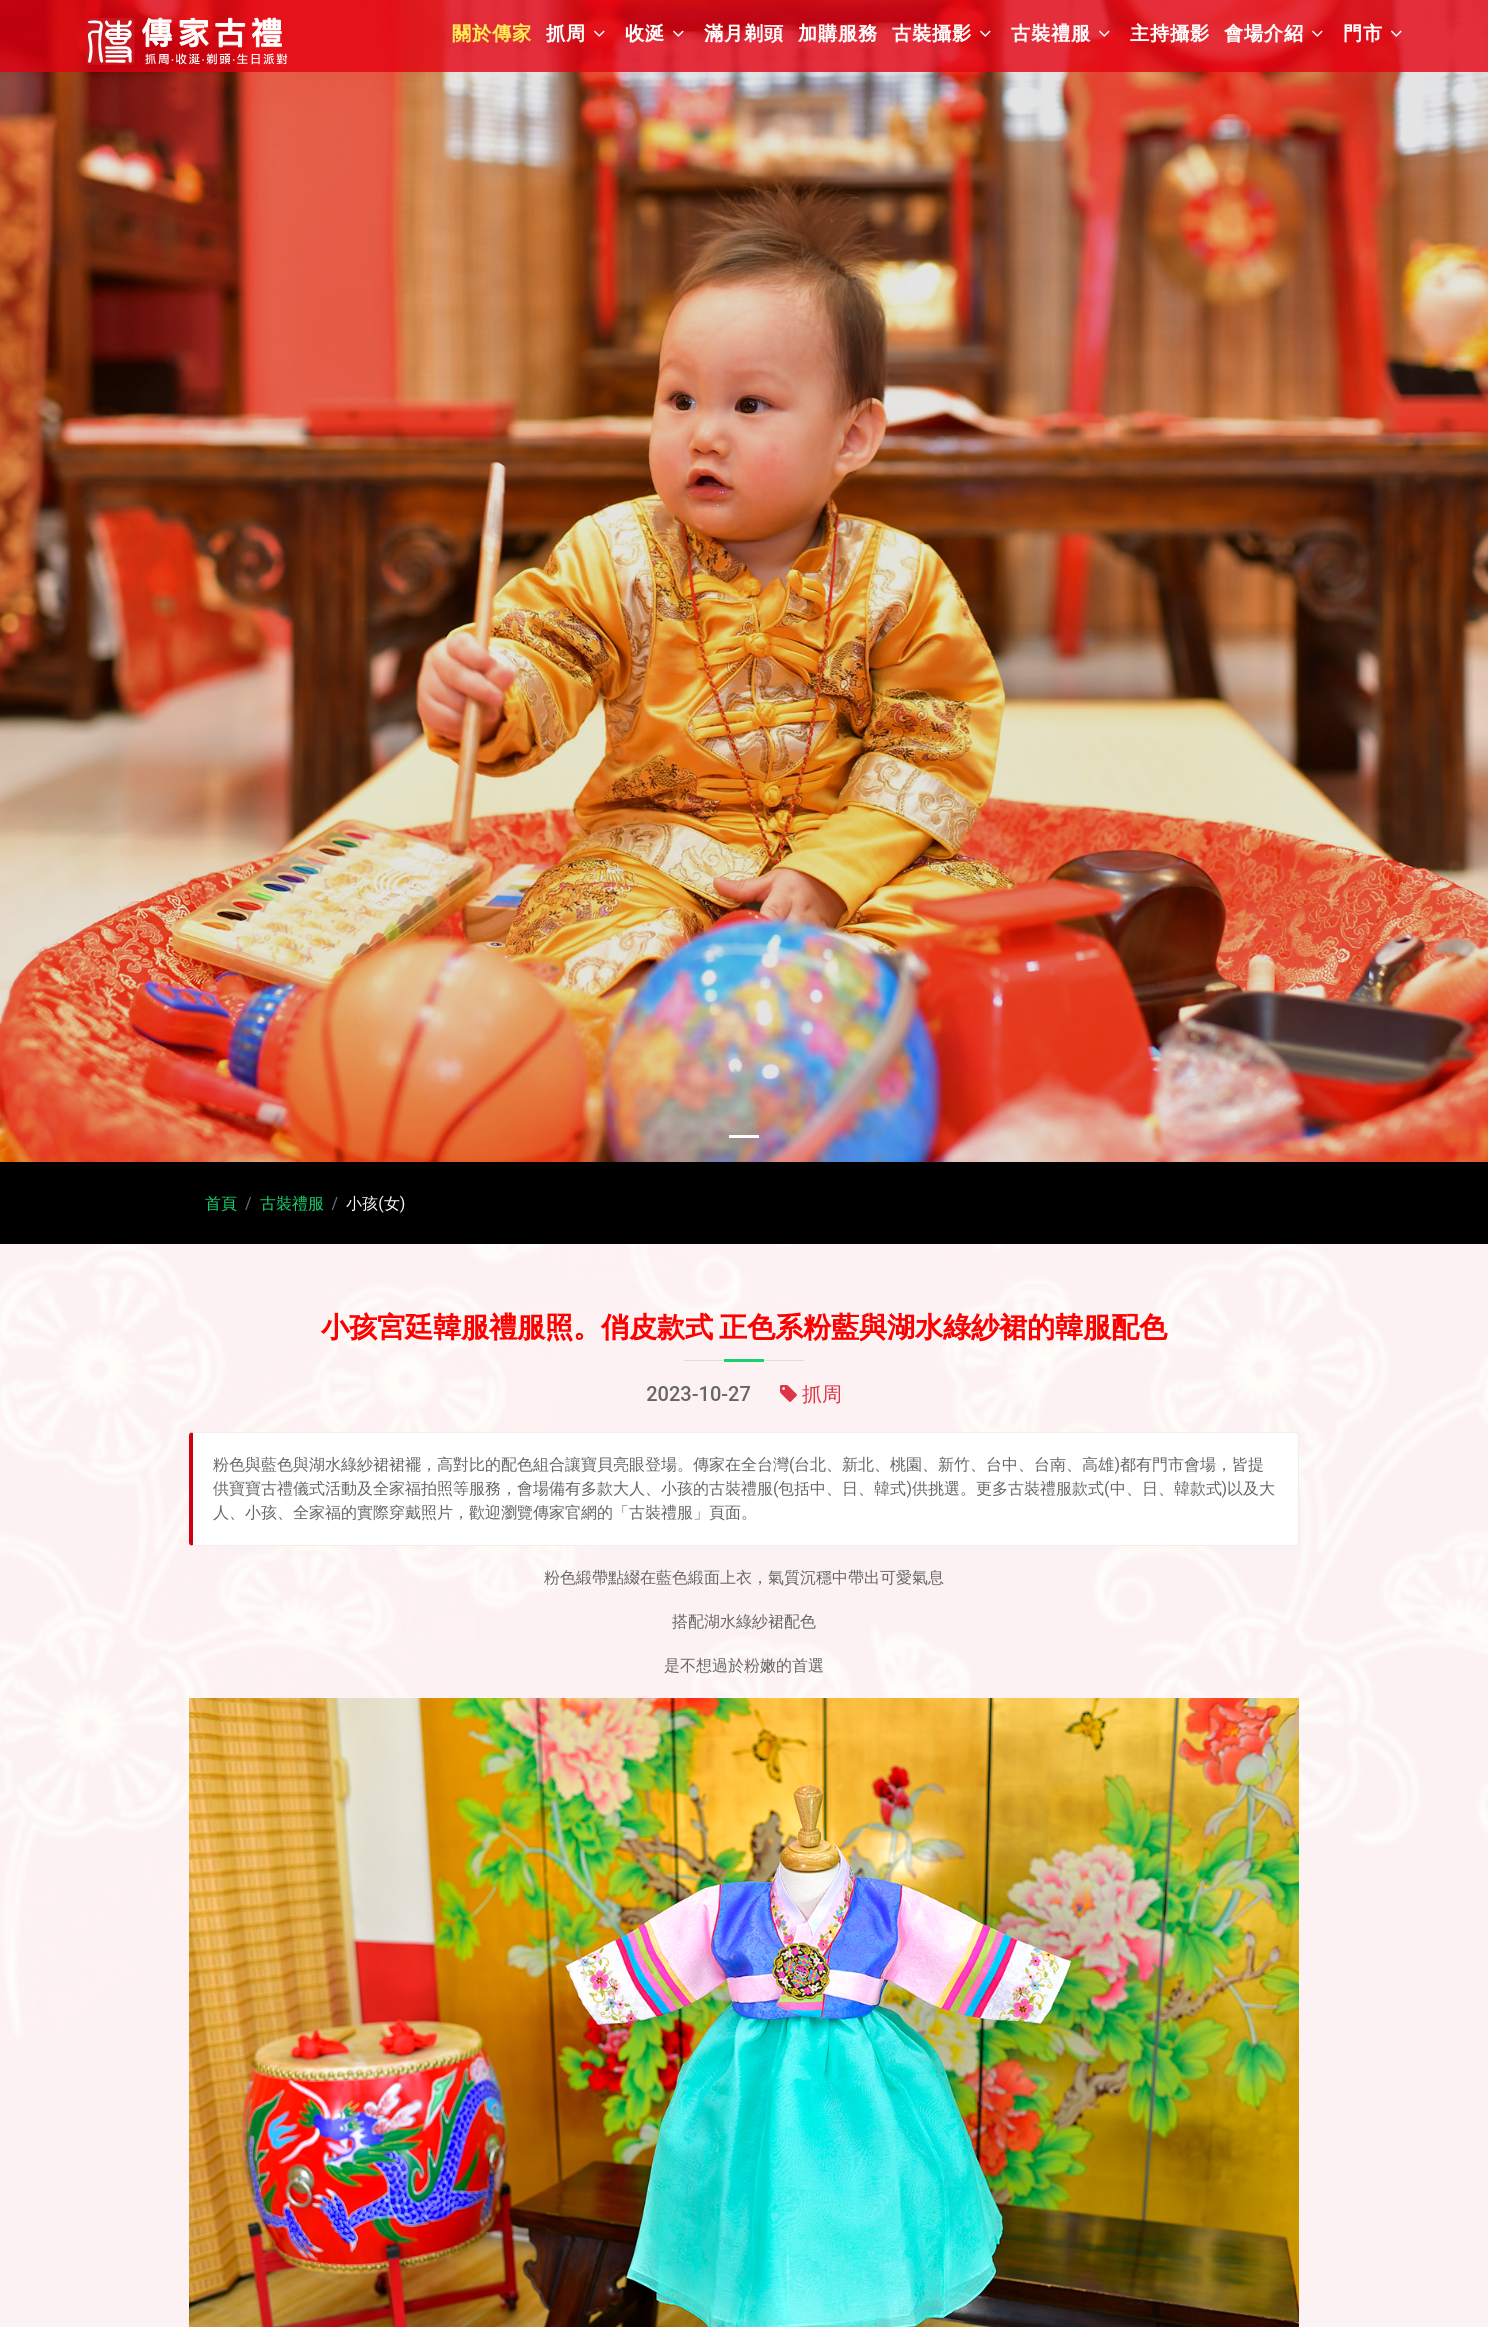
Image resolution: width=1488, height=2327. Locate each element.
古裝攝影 (932, 33)
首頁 (221, 1203)
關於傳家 (492, 33)
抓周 (566, 33)
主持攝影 (1170, 33)
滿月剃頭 (744, 33)
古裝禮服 (1051, 33)
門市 (1363, 33)
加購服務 (838, 33)
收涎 (645, 33)
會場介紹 (1264, 33)
